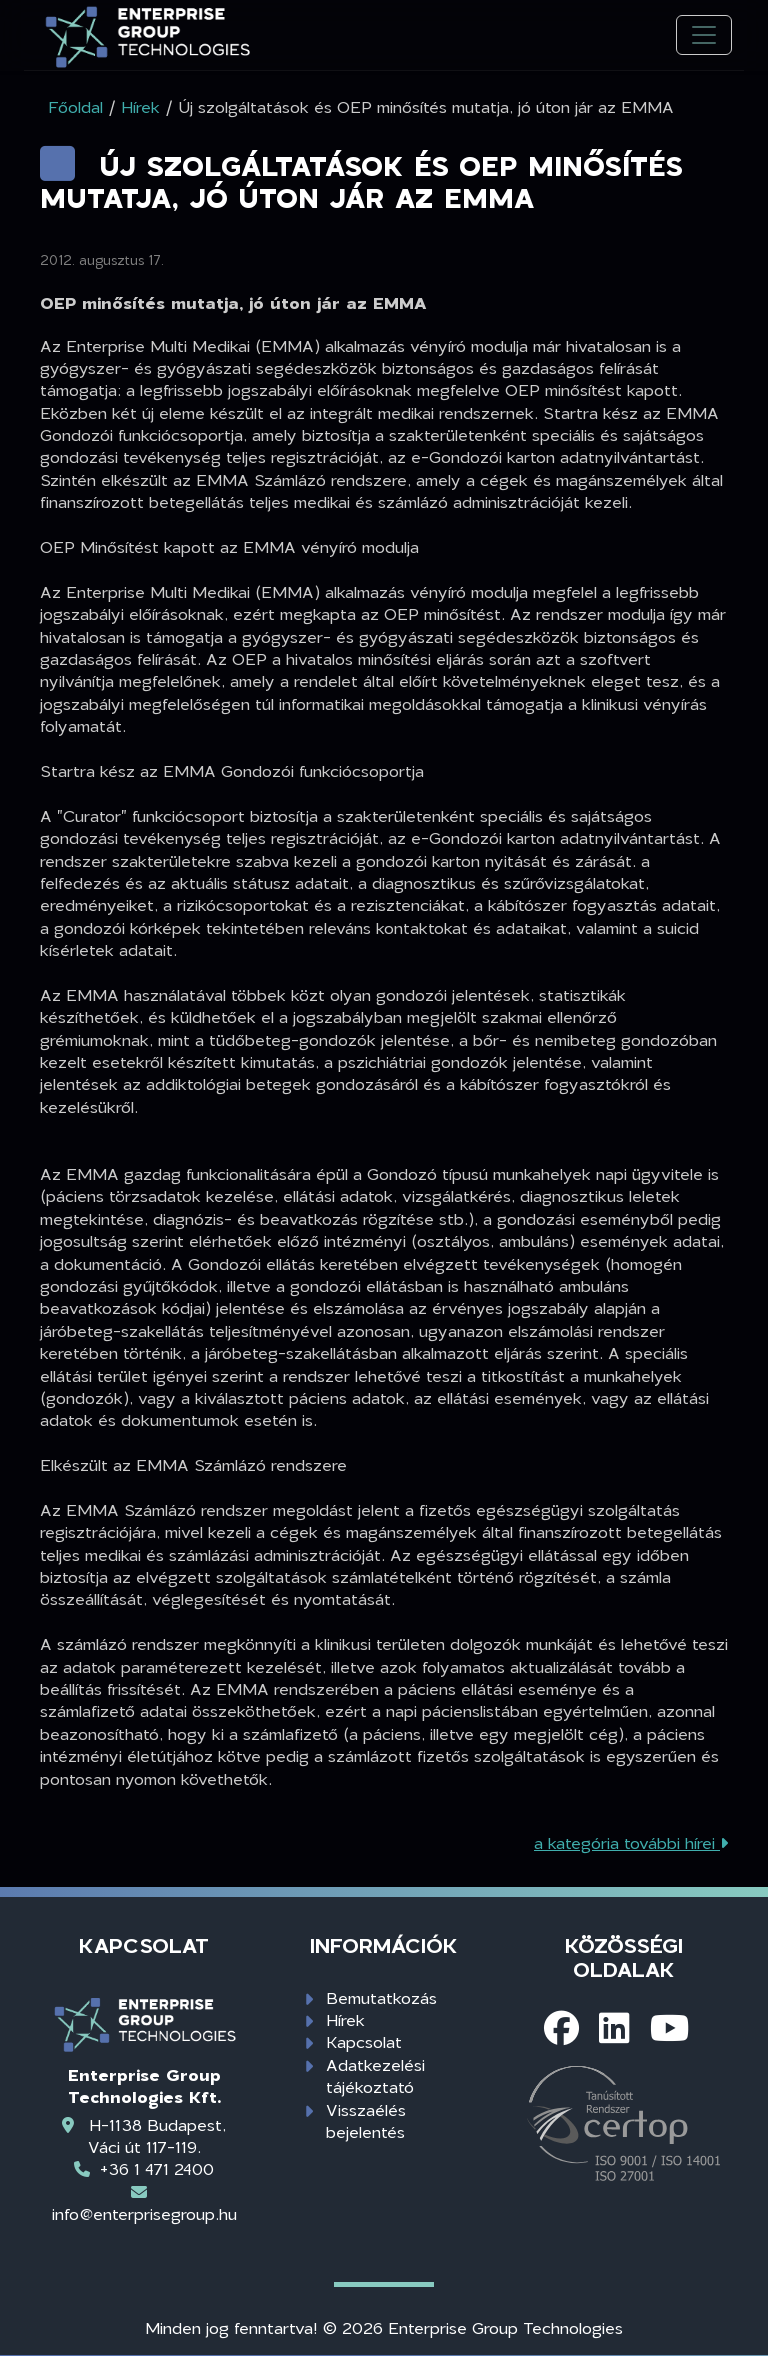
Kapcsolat (364, 2041)
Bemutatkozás (381, 1997)
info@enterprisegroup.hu (144, 2213)
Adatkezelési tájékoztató (375, 2075)
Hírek (345, 2019)
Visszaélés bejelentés (366, 2120)
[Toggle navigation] (704, 35)
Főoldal (75, 106)
